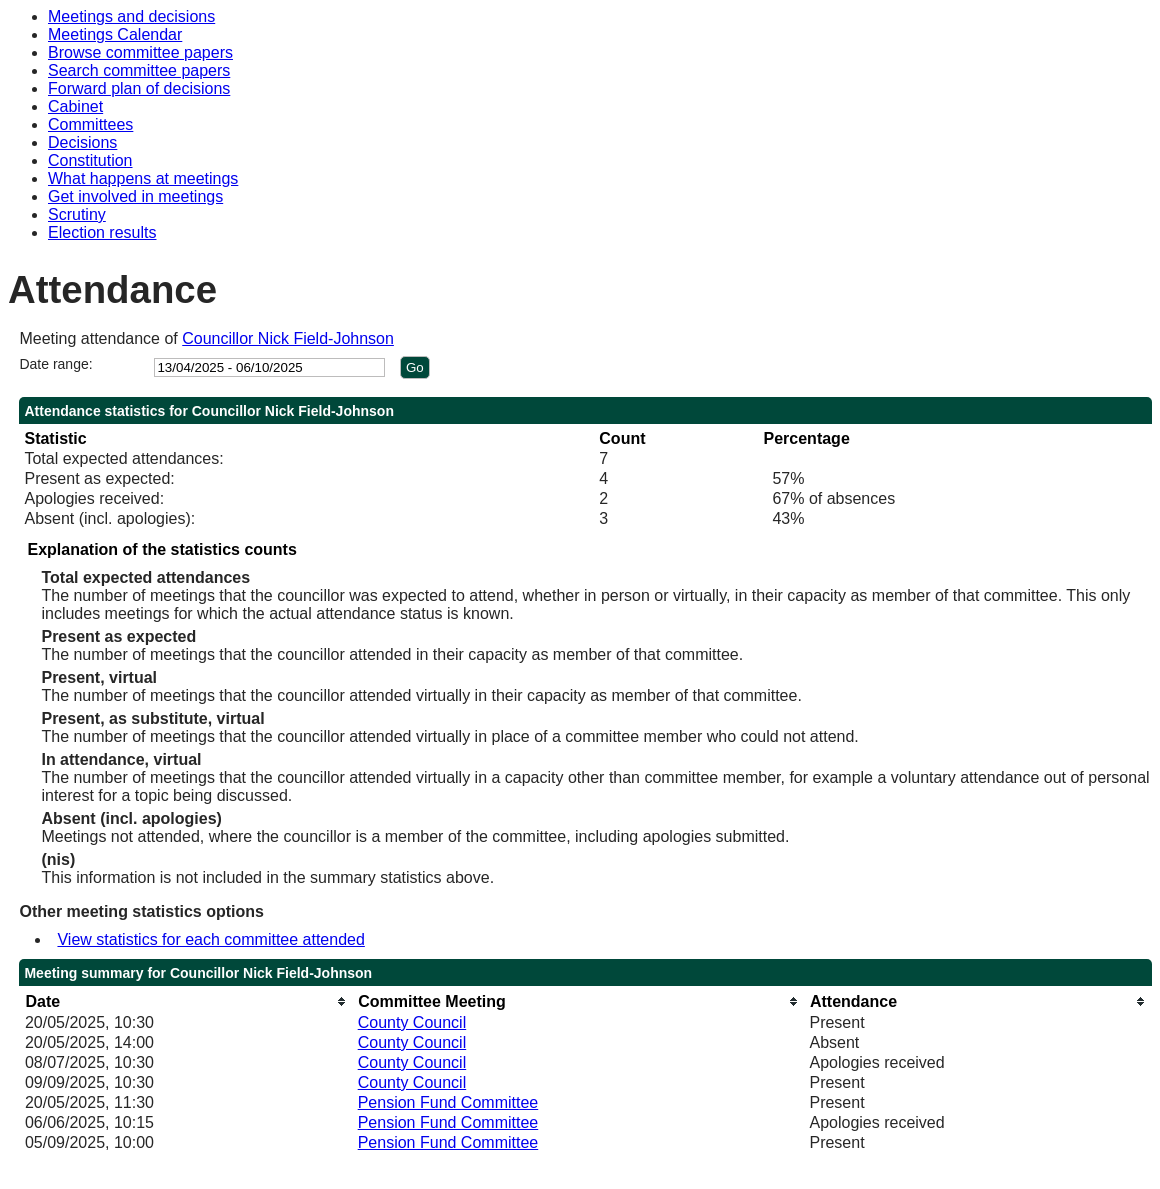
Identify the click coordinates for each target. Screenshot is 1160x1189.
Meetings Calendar (115, 34)
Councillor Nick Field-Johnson (288, 338)
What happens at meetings (143, 178)
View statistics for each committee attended (210, 939)
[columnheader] (186, 1001)
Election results (102, 232)
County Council (412, 1022)
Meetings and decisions (131, 16)
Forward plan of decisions (139, 88)
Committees (90, 124)
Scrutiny (77, 214)
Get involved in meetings (135, 196)
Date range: (55, 364)
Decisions (82, 142)
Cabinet (75, 106)
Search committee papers (139, 70)
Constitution (90, 160)
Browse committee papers (140, 52)
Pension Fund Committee (448, 1102)
